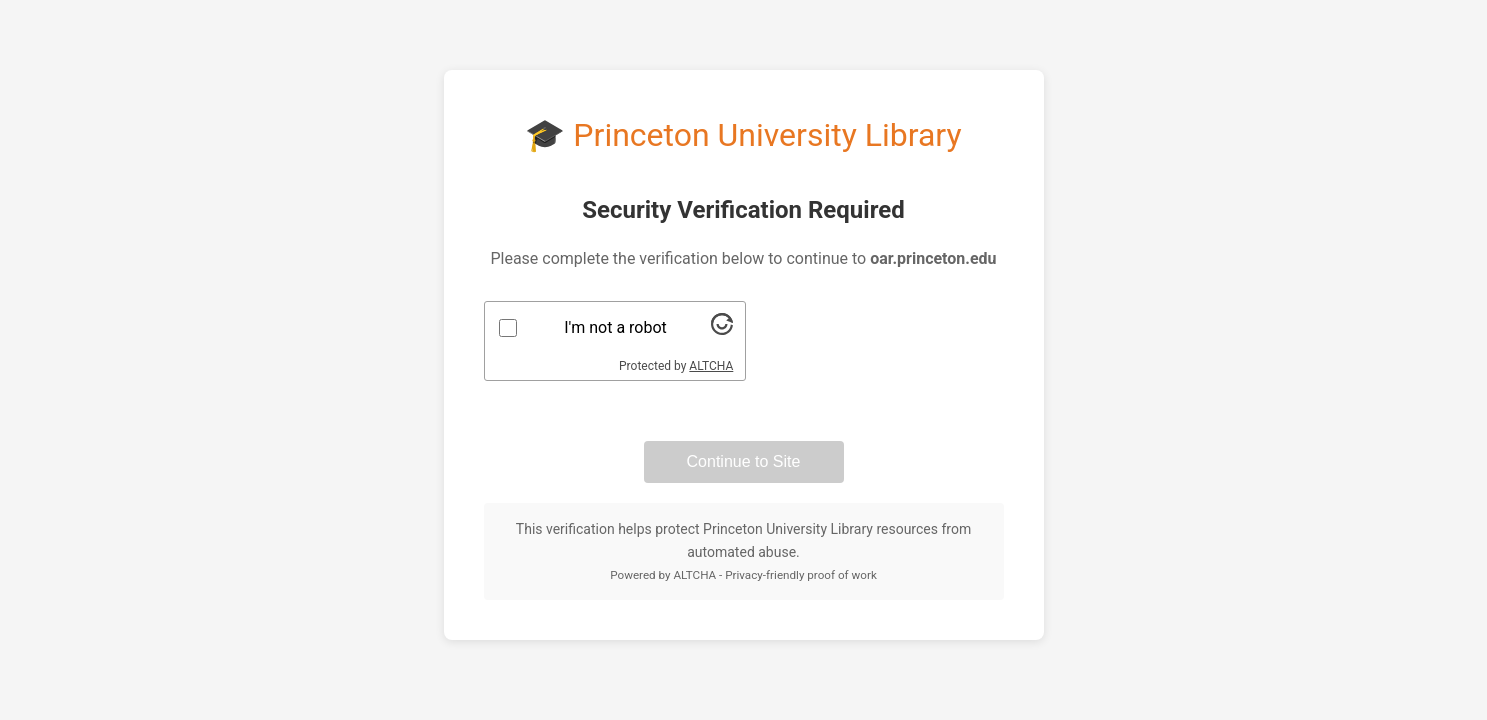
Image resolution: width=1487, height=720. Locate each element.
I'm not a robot (615, 327)
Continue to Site (744, 461)
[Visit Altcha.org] (722, 329)
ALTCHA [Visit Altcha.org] (711, 366)
